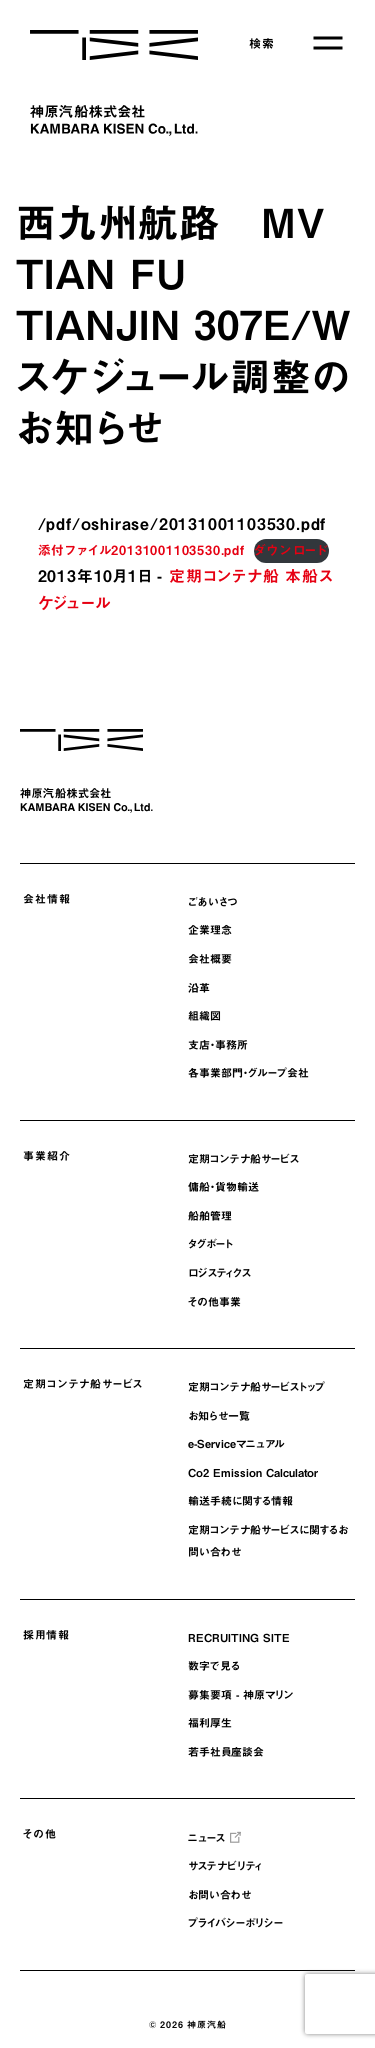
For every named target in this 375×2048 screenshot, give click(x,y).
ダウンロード (291, 550)
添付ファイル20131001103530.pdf (141, 550)
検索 (262, 43)
